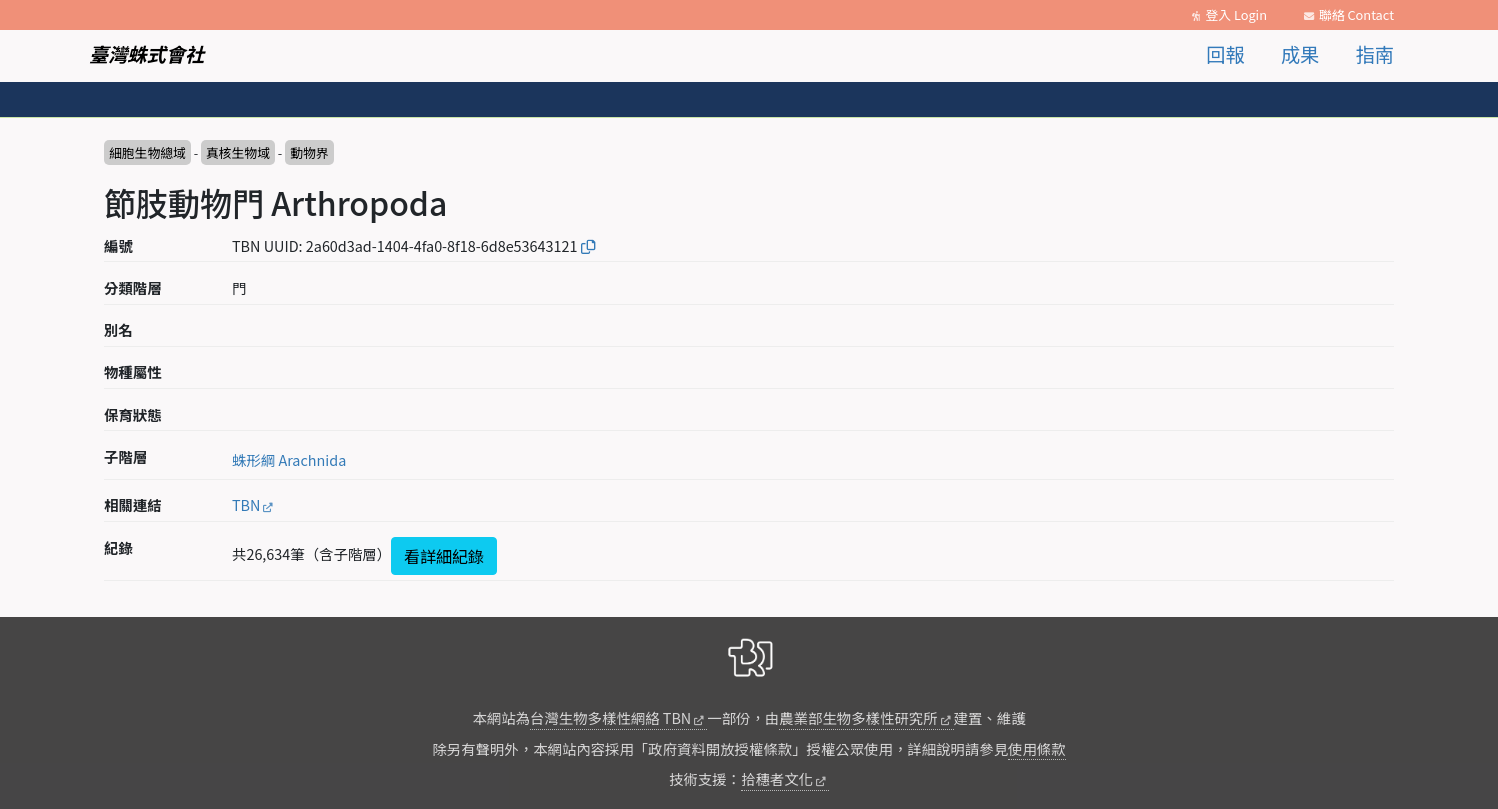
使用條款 (1037, 748)
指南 (1375, 54)
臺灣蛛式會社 (146, 54)
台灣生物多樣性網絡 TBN (610, 717)
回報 (1225, 54)
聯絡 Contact (1356, 14)
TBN (246, 504)
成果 (1300, 54)
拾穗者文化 (777, 778)
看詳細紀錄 (444, 556)
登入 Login (1236, 14)
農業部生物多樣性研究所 (858, 717)
